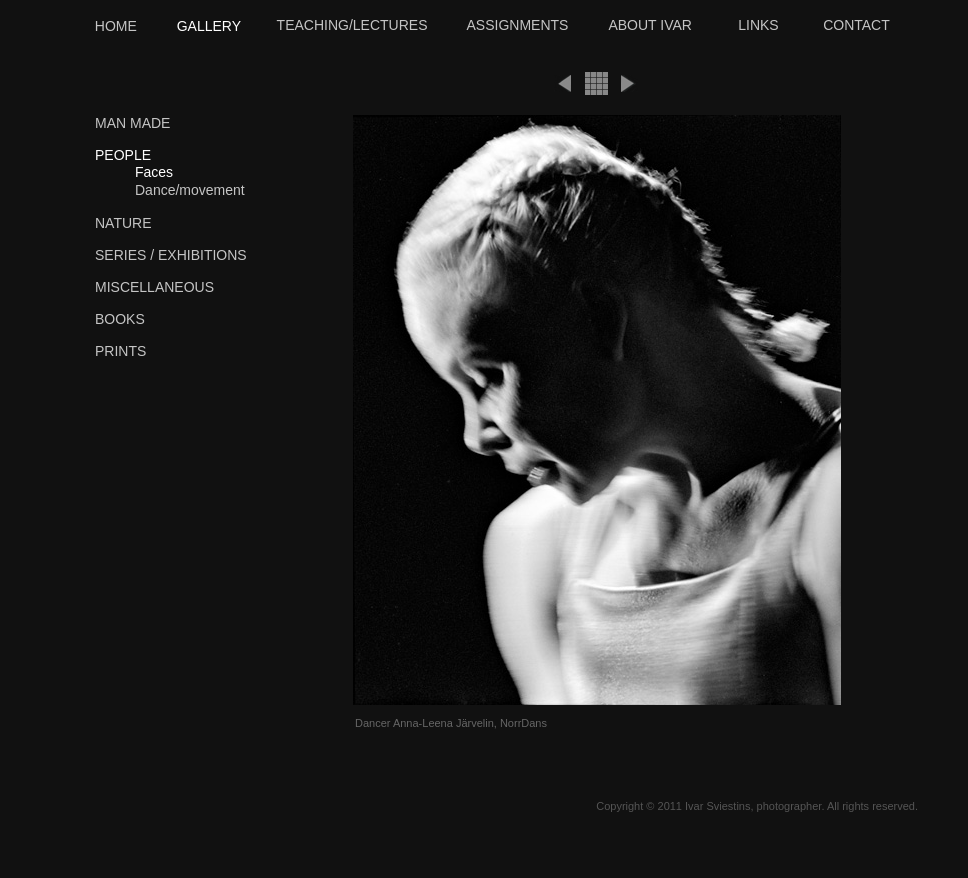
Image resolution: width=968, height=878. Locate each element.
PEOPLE (123, 155)
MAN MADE (132, 123)
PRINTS (120, 351)
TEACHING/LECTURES (352, 25)
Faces (154, 172)
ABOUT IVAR (650, 25)
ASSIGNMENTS (518, 25)
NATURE (123, 223)
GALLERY (209, 26)
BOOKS (120, 319)
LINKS (758, 25)
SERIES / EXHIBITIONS (171, 255)
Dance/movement (190, 190)
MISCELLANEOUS (154, 287)
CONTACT (856, 25)
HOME (116, 26)
